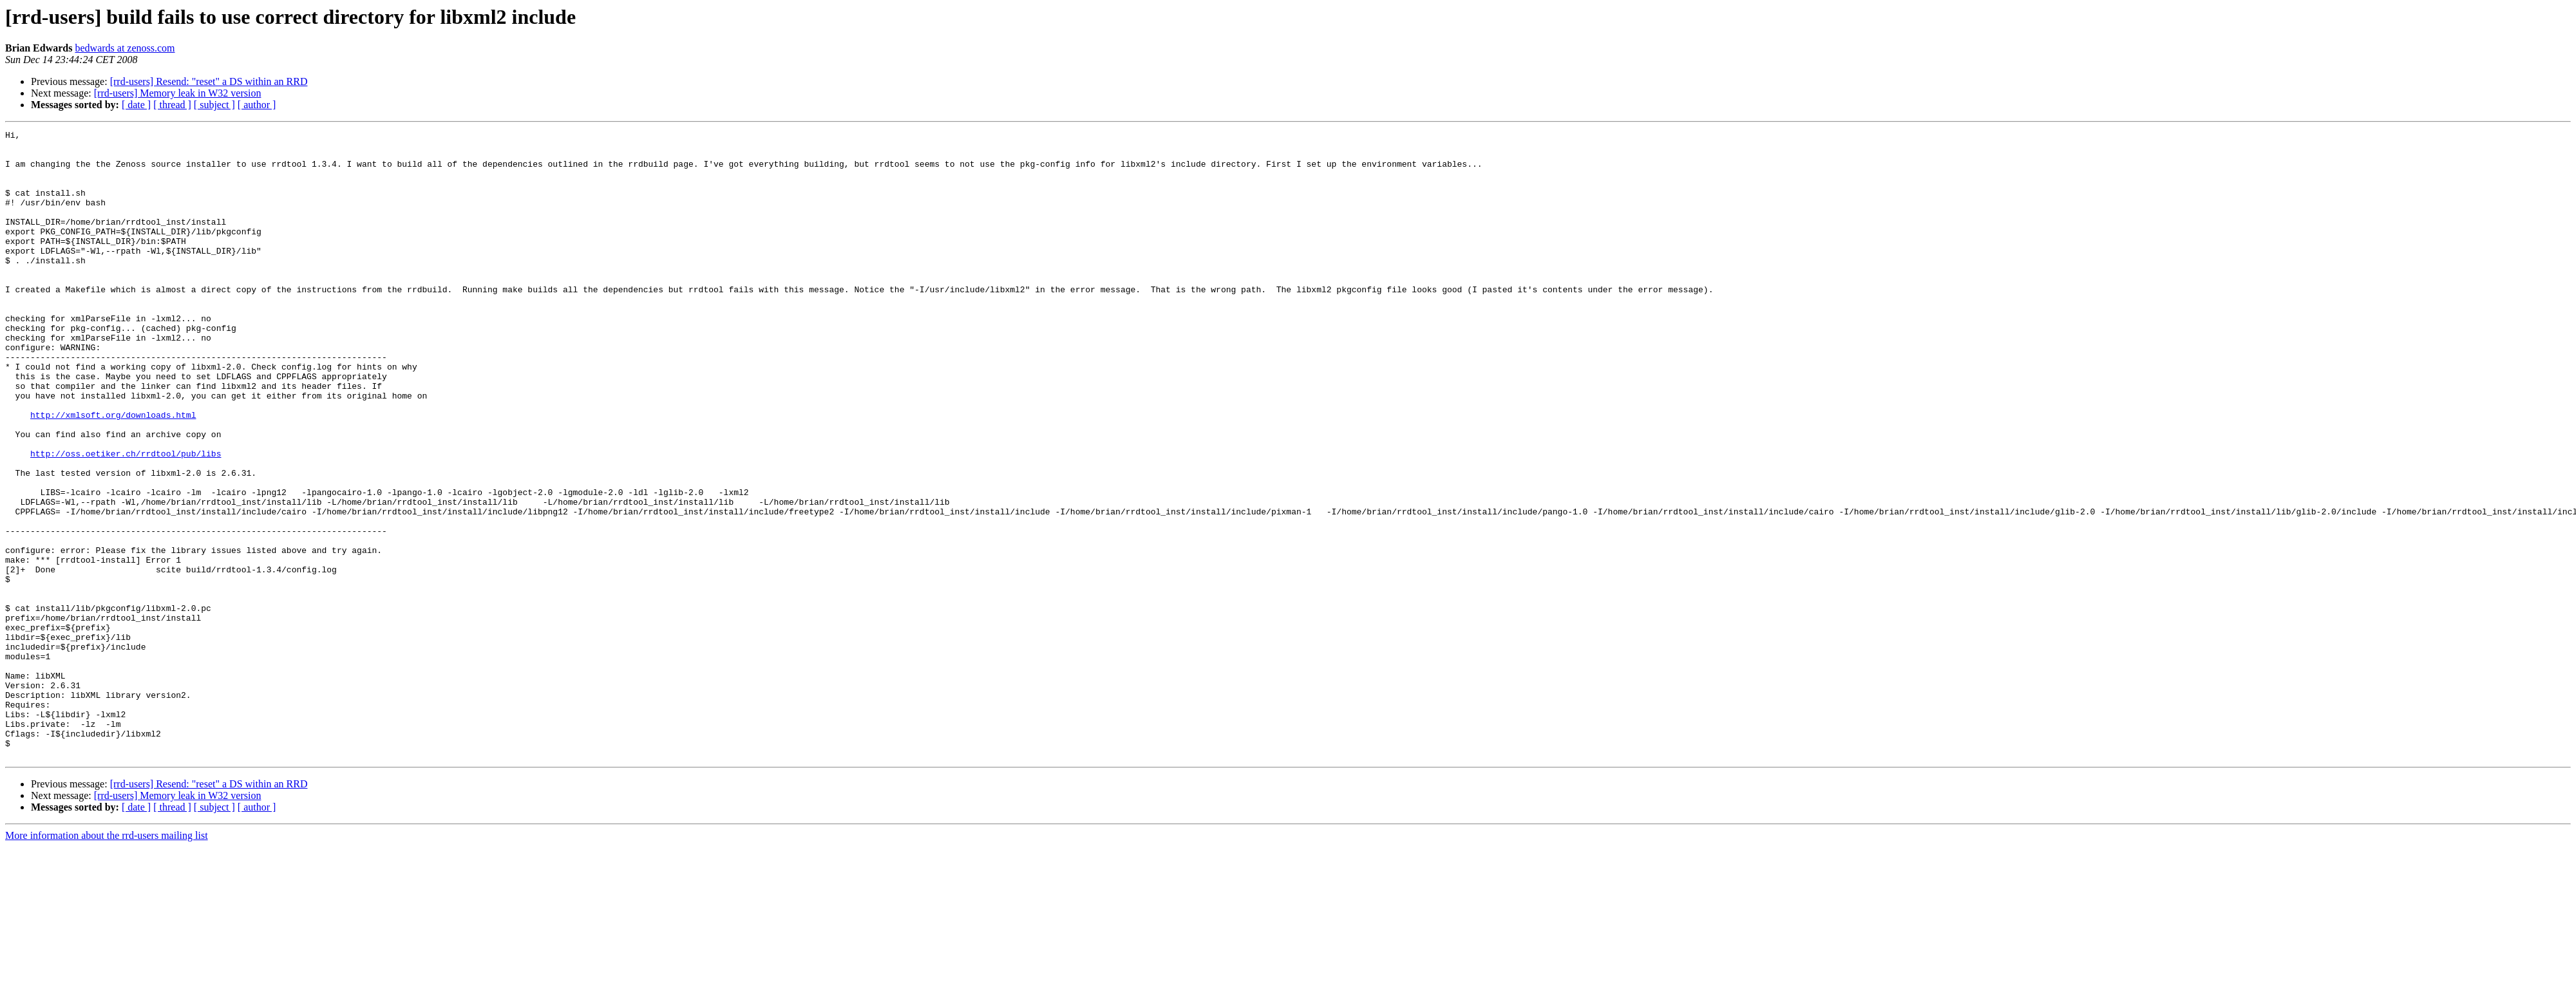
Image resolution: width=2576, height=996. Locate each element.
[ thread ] (172, 104)
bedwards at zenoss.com (125, 47)
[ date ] (136, 104)
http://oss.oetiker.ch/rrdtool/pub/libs (125, 519)
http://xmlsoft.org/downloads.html (113, 472)
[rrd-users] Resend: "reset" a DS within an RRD (209, 81)
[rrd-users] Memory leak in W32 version (177, 93)
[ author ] (257, 104)
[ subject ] (214, 104)
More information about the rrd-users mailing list (106, 960)
